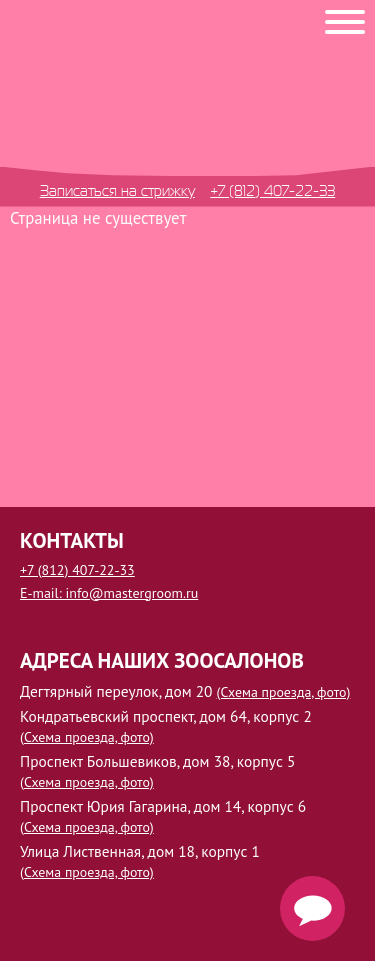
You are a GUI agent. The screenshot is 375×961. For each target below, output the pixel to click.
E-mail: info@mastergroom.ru (109, 593)
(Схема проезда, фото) (284, 692)
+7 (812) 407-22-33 (272, 190)
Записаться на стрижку (117, 190)
